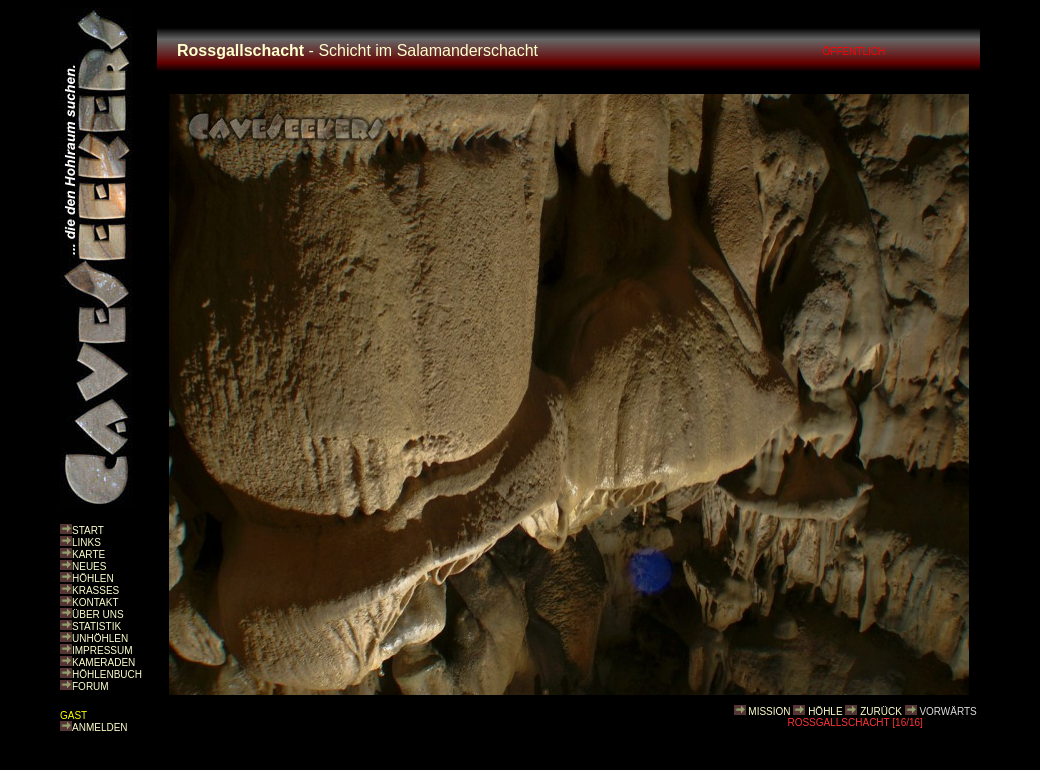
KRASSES (95, 590)
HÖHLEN (93, 578)
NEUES (89, 566)
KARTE (88, 554)
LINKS (86, 542)
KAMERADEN (103, 662)
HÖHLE (825, 711)
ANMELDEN (100, 727)
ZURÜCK (881, 711)
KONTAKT (95, 602)
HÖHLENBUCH (107, 674)
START (88, 530)
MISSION (769, 711)
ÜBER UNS (98, 614)
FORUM (90, 686)
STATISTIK (96, 626)
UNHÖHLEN (100, 638)
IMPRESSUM (102, 650)
